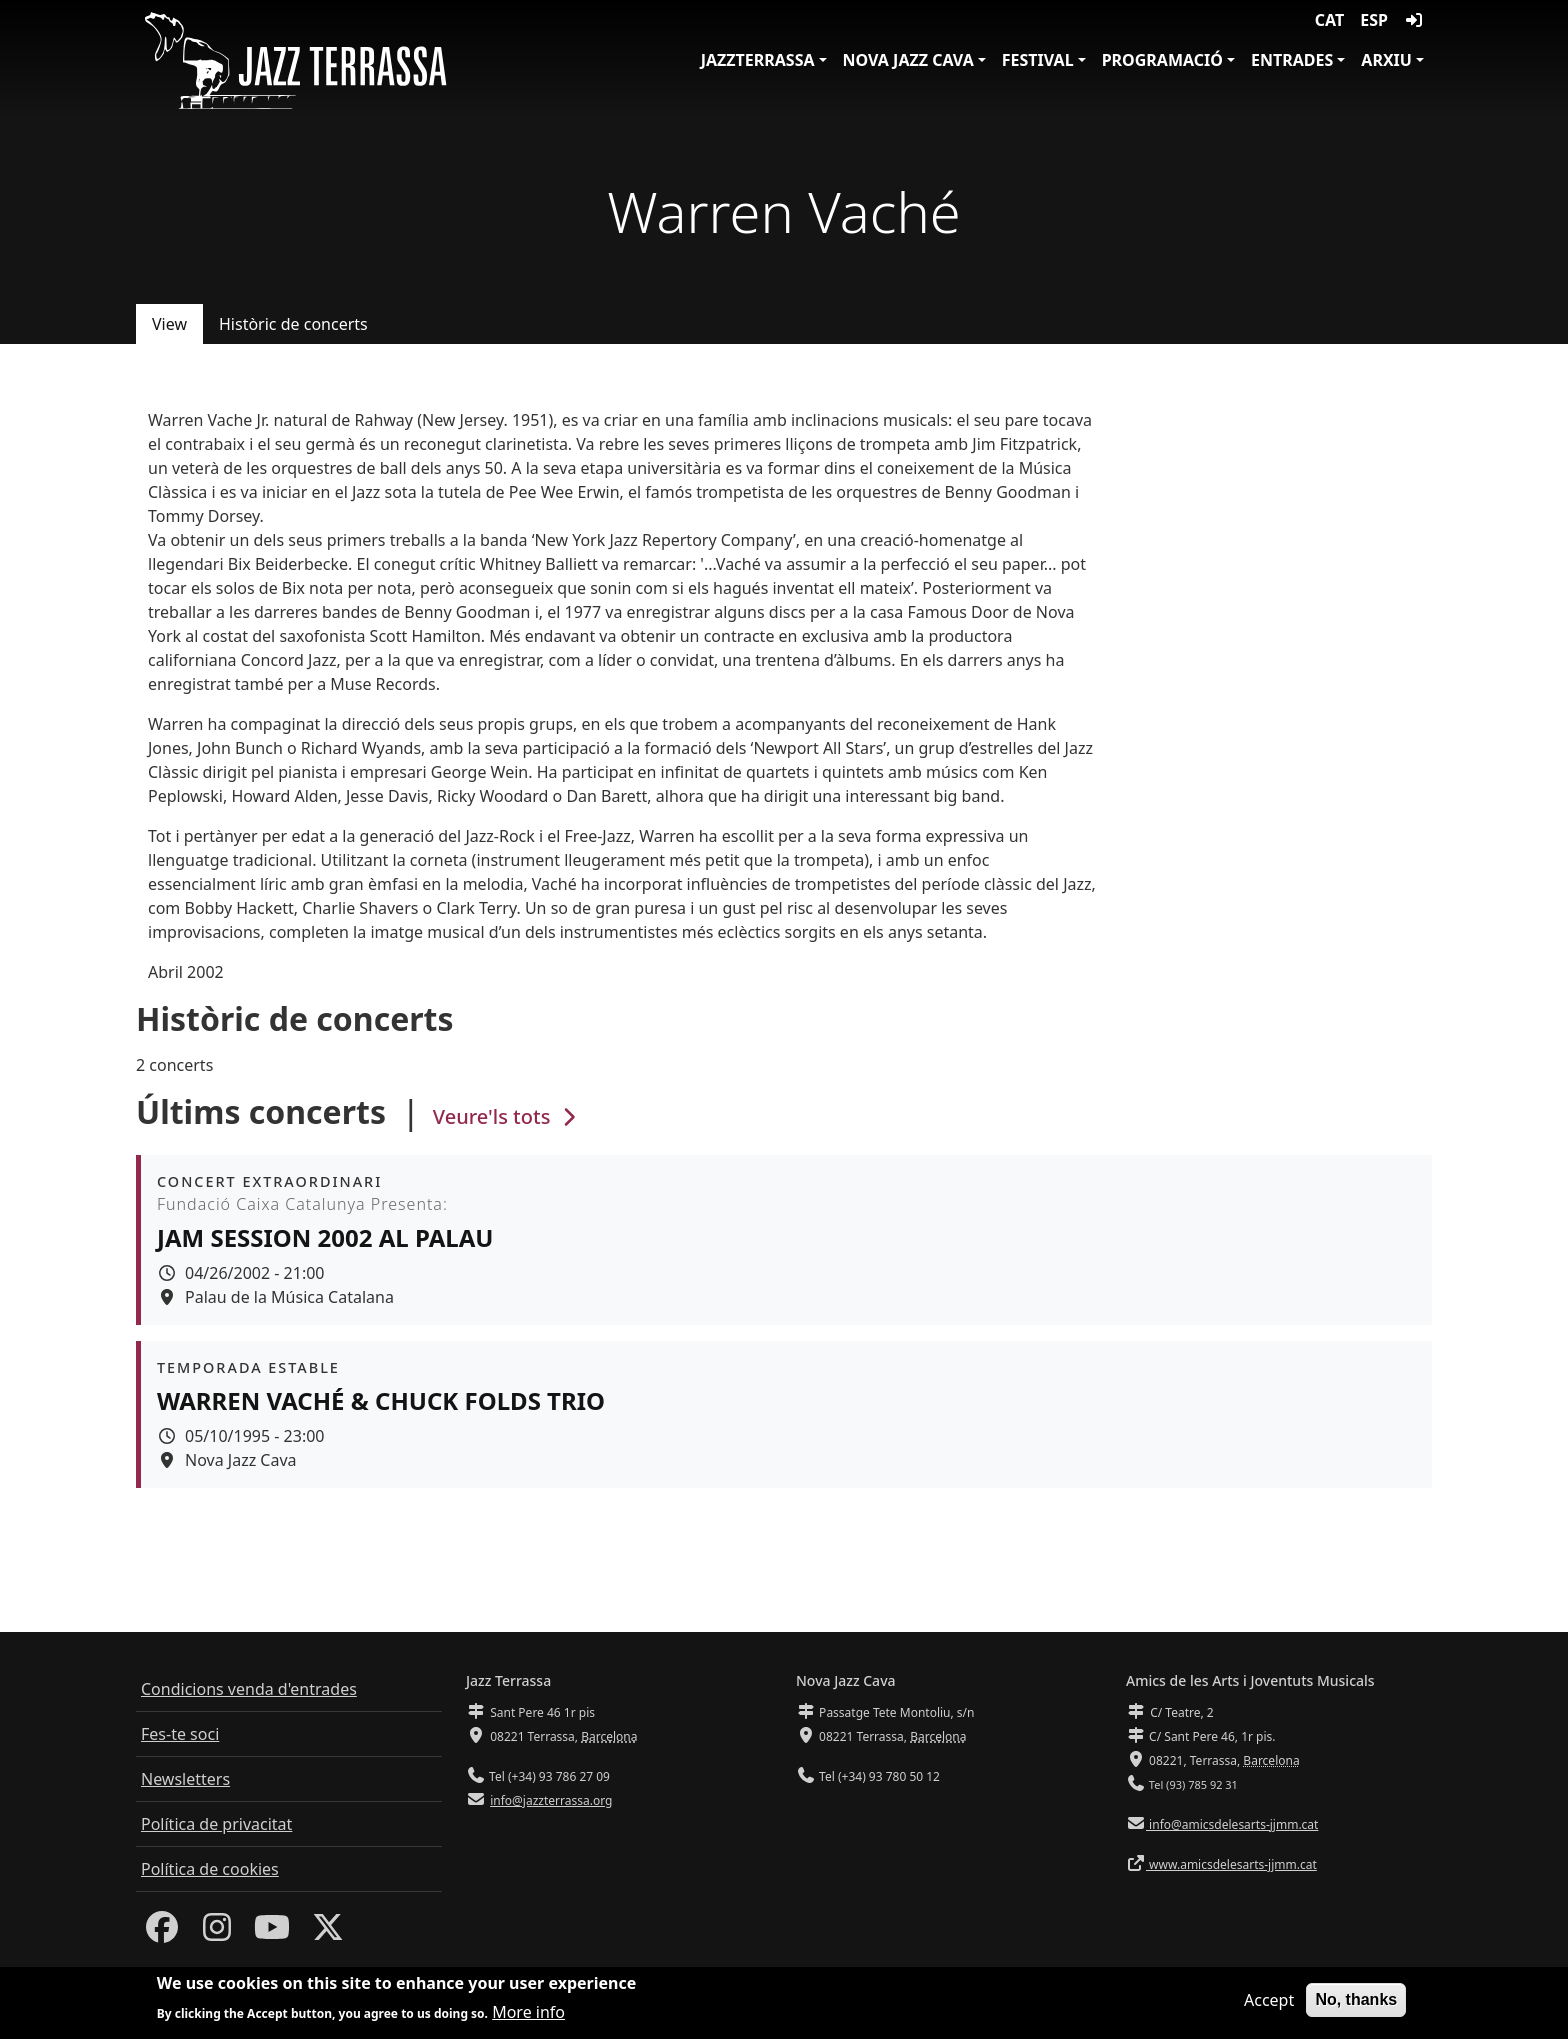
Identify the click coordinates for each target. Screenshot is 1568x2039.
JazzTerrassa (758, 60)
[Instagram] (217, 1933)
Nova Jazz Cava (908, 60)
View (169, 324)
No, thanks (1356, 2004)
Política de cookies (210, 1869)
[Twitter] (328, 1933)
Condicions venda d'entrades (249, 1689)
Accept (1269, 2005)
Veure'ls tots (507, 1116)
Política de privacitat (216, 1824)
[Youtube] (272, 1933)
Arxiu (1386, 60)
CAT (1329, 20)
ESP (1374, 20)
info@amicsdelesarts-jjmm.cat (1232, 1824)
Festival (1038, 60)
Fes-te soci (180, 1734)
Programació (1162, 60)
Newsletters (185, 1779)
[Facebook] (162, 1933)
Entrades (1292, 60)
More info (528, 2016)
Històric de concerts (293, 324)
